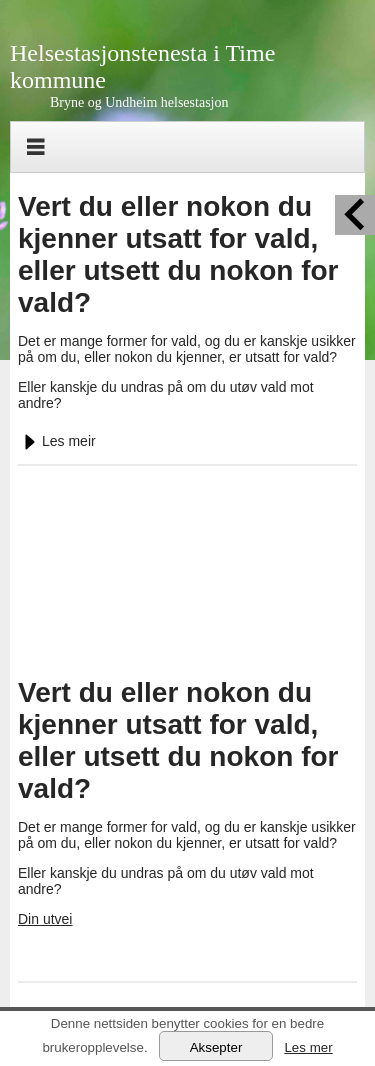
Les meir (57, 441)
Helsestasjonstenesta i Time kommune (142, 66)
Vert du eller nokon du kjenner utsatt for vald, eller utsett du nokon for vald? (178, 254)
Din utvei (45, 919)
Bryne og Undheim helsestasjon (139, 102)
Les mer (308, 1047)
